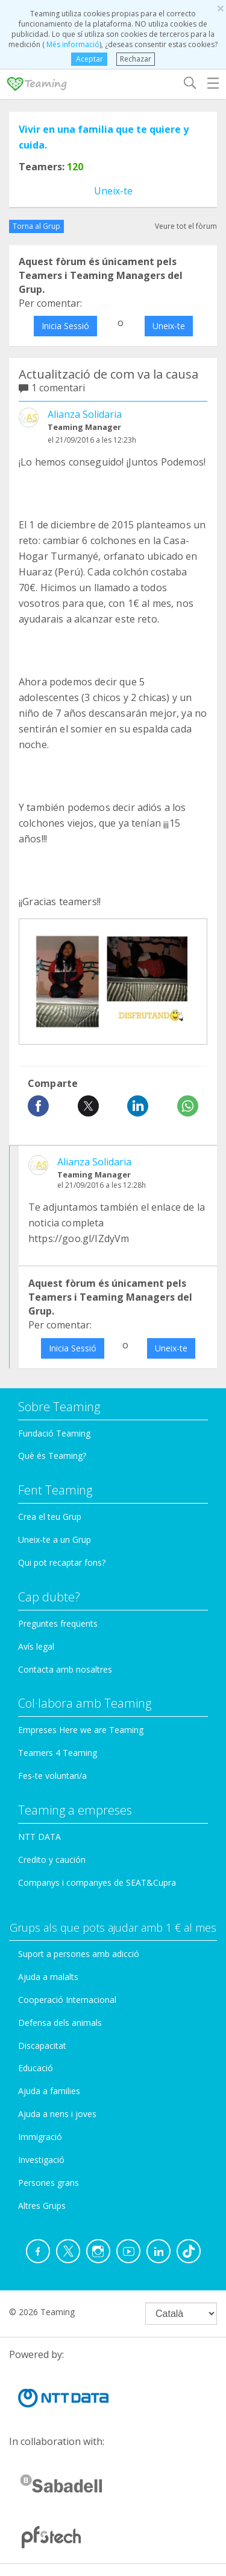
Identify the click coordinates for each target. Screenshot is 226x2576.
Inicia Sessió (65, 326)
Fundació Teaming (54, 1433)
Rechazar (135, 59)
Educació (35, 2068)
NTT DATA (39, 1836)
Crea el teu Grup (49, 1516)
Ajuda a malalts (48, 1976)
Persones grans (48, 2182)
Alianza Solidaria (85, 414)
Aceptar (89, 59)
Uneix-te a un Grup (54, 1539)
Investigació (41, 2159)
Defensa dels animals (60, 2022)
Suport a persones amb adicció (78, 1953)
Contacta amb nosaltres (65, 1669)
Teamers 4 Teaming (57, 1752)
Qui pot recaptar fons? (61, 1562)
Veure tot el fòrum (186, 226)
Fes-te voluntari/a (52, 1775)
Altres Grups (42, 2205)
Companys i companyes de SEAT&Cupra (97, 1882)
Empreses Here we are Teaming (80, 1729)
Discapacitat (42, 2045)
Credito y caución (52, 1859)
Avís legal (36, 1646)
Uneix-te (113, 190)
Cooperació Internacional (67, 1999)
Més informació (72, 44)
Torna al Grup (36, 226)
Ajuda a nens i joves (57, 2113)
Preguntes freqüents (58, 1623)
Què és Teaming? (52, 1455)
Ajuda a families (49, 2091)
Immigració (40, 2136)
